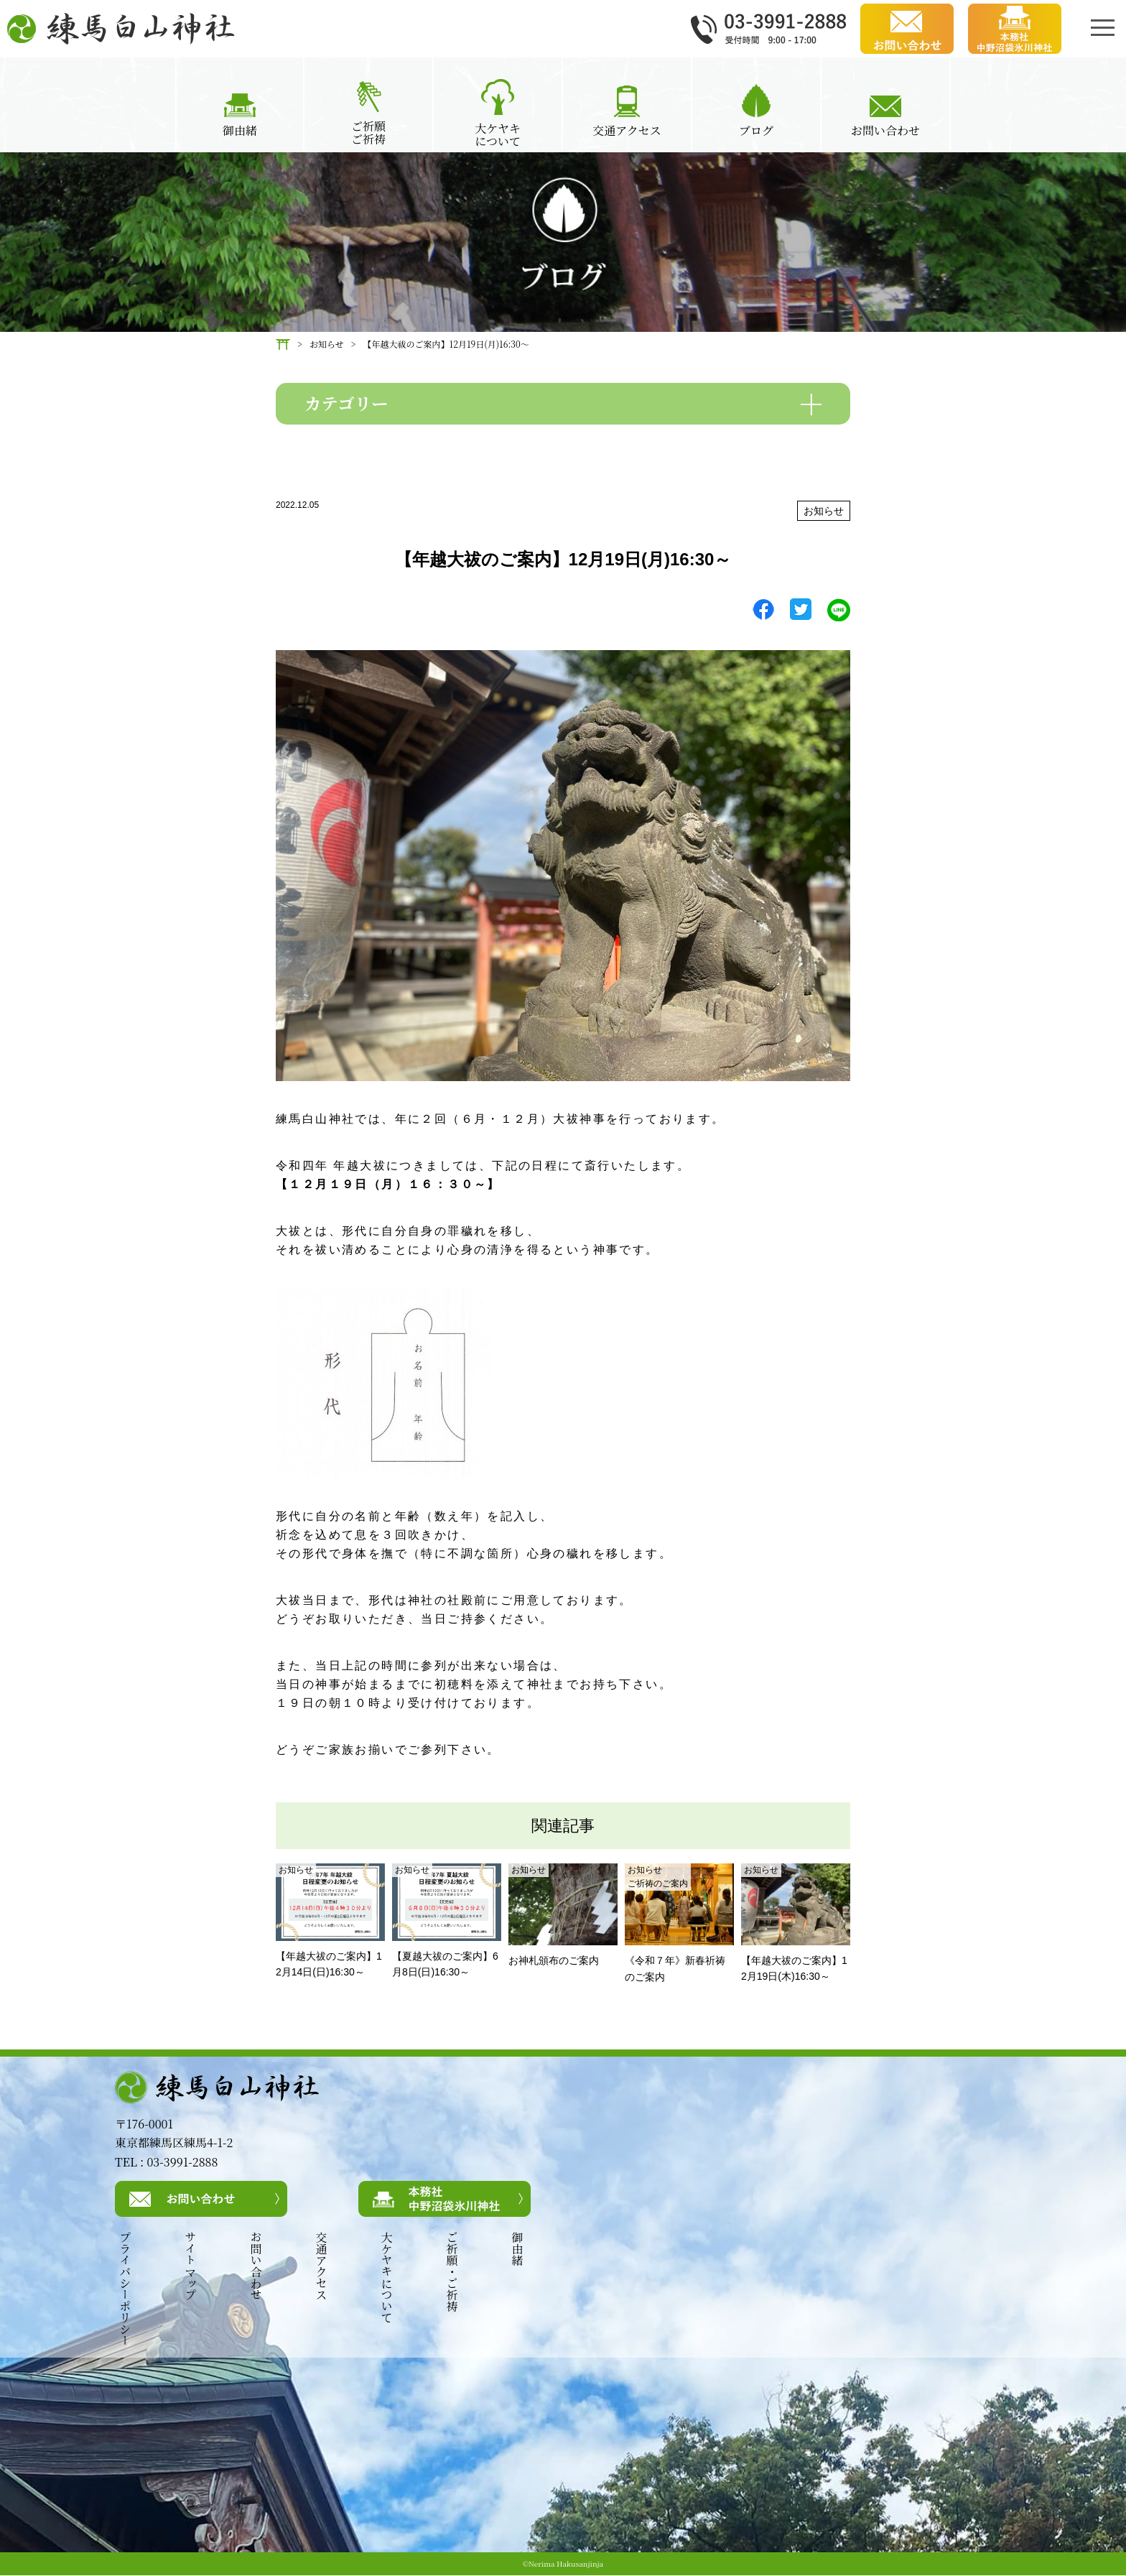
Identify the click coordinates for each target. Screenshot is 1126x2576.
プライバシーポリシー (124, 2289)
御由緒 (517, 2249)
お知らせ (824, 511)
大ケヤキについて (386, 2278)
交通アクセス (321, 2266)
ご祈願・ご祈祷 (451, 2272)
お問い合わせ (254, 2266)
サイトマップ (189, 2266)
